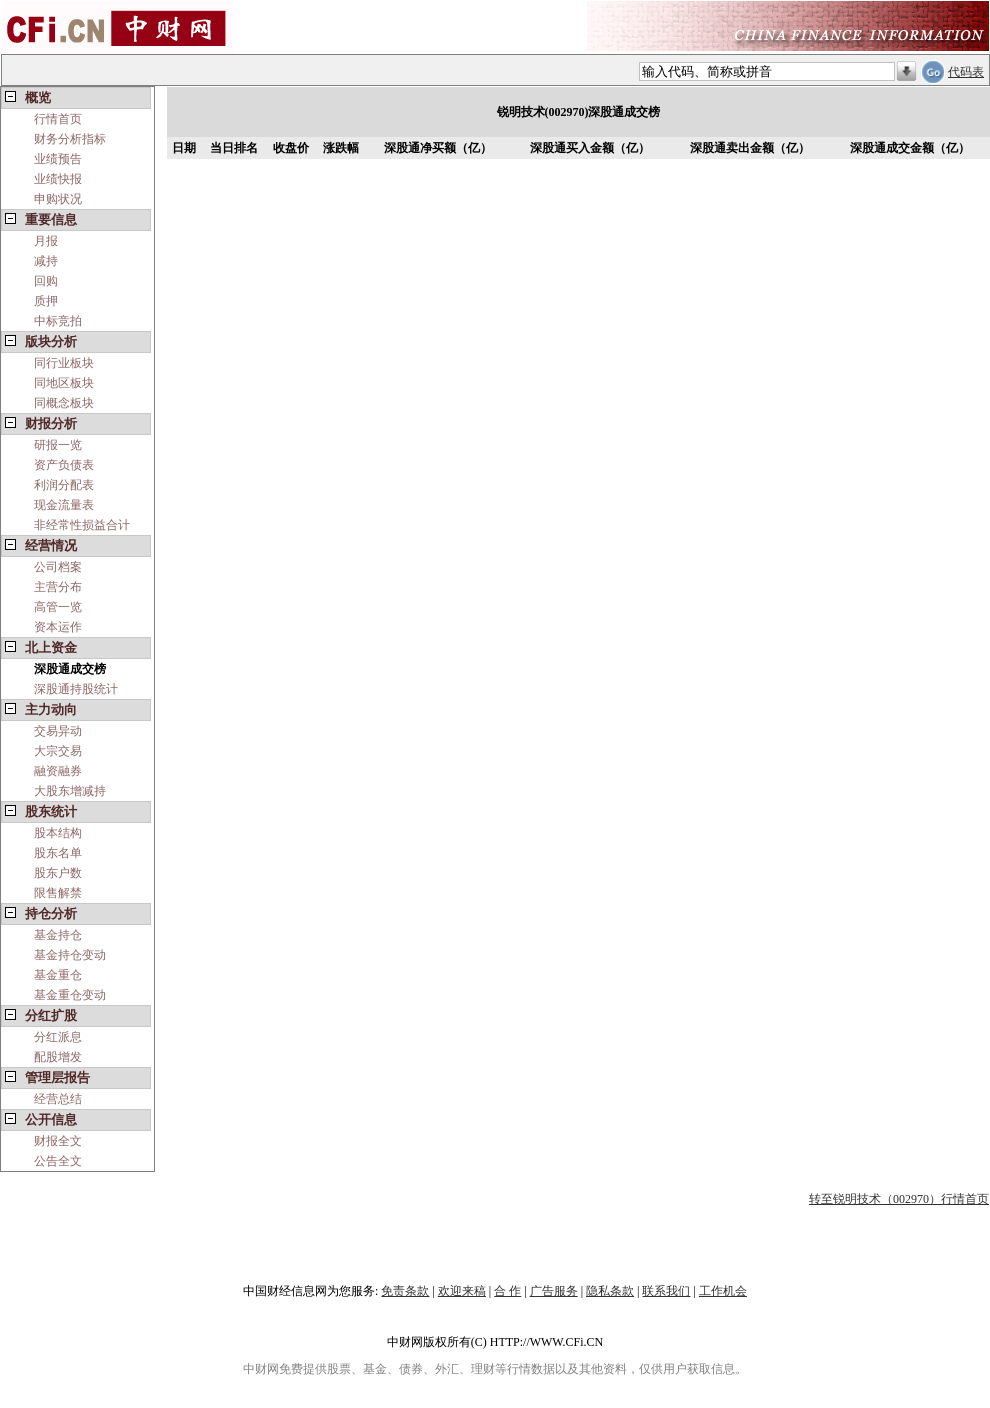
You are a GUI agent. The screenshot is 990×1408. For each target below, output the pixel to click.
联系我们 (666, 1291)
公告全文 (58, 1161)
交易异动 (58, 731)
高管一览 (58, 607)
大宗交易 (58, 751)
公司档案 (58, 567)
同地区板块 (64, 383)
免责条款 (405, 1291)
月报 (46, 241)
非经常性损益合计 (82, 525)
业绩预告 (58, 159)
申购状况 (58, 199)
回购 (46, 281)
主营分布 (58, 587)
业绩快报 (58, 179)
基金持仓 (58, 935)
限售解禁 (58, 893)
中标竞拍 (58, 321)
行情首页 (58, 119)
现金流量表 (64, 505)
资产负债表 (64, 465)
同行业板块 (64, 363)
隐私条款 (610, 1291)
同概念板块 (64, 403)
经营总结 (58, 1099)
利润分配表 (64, 485)
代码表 (966, 72)
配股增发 (58, 1057)
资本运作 (58, 627)
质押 (46, 301)
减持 (46, 261)
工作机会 (723, 1291)
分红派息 (58, 1037)
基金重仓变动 (70, 995)
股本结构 (58, 833)
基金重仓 (58, 975)
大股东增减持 (70, 791)
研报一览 (58, 445)
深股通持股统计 (76, 689)
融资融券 (58, 771)
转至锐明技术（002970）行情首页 (899, 1199)
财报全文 (58, 1141)
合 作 (507, 1291)
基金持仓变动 (70, 955)
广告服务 (554, 1291)
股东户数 (58, 873)
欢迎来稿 (462, 1291)
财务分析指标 (70, 139)
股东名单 (58, 853)
